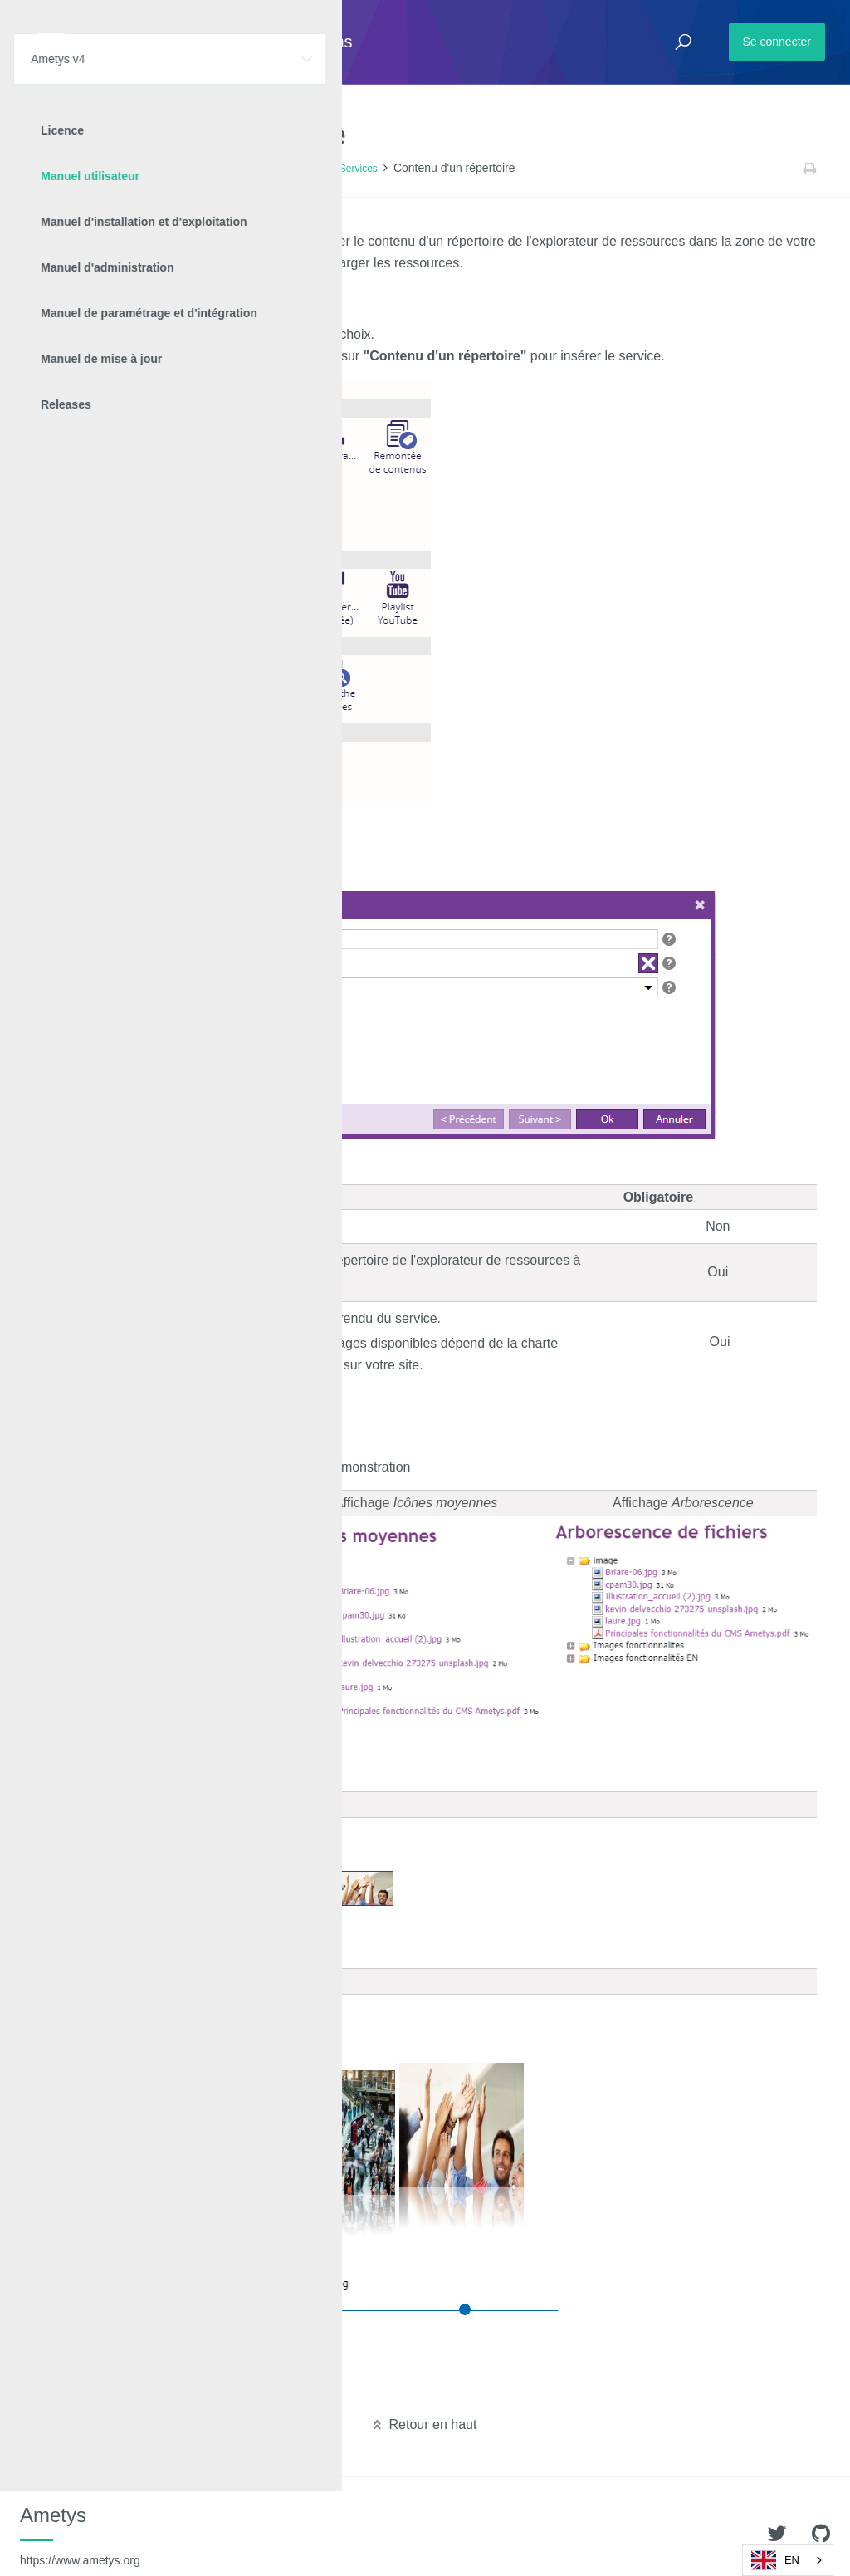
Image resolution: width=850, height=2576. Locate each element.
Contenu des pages (280, 168)
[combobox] (787, 2560)
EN (775, 2560)
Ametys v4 (104, 168)
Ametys (80, 2535)
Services (359, 168)
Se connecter (777, 41)
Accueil (49, 168)
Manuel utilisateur (183, 168)
